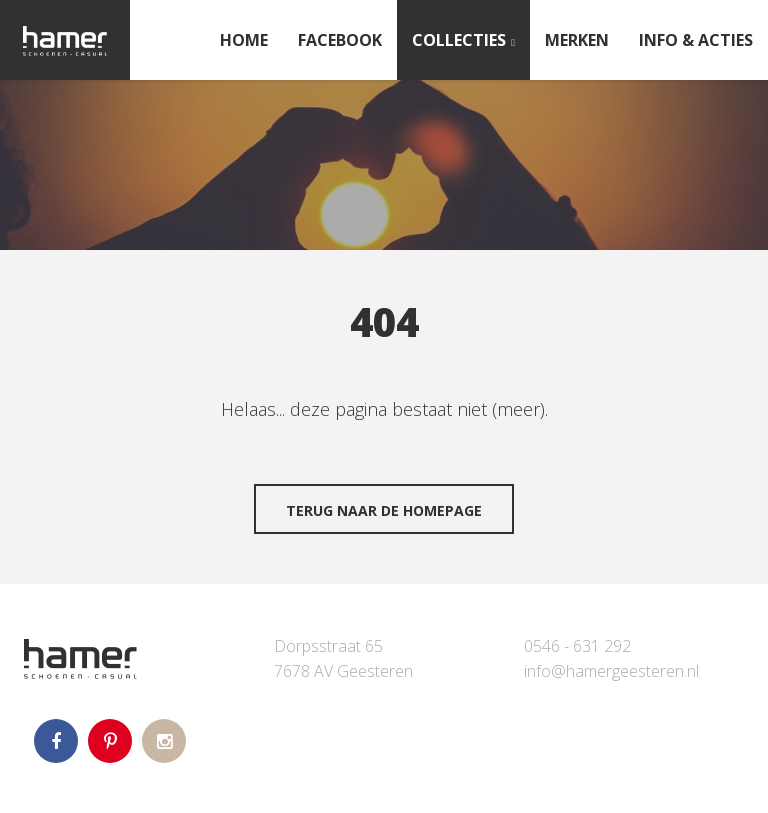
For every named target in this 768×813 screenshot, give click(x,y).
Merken (577, 40)
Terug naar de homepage (384, 510)
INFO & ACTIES (696, 40)
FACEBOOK (340, 40)
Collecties (459, 40)
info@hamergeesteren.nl (611, 671)
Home (244, 40)
